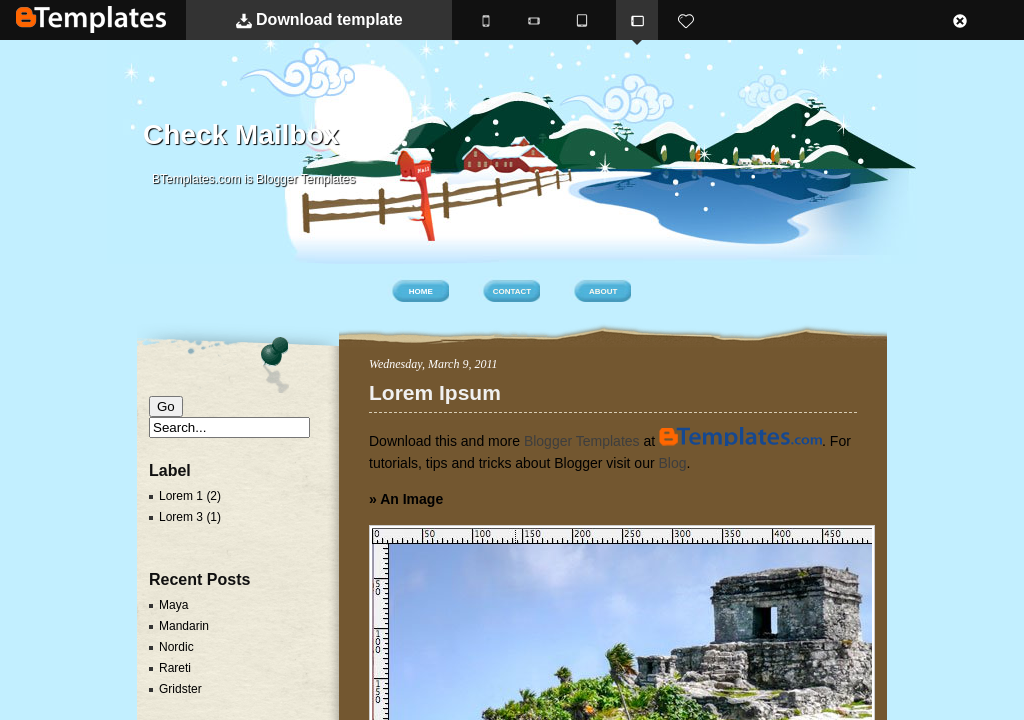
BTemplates (91, 19)
